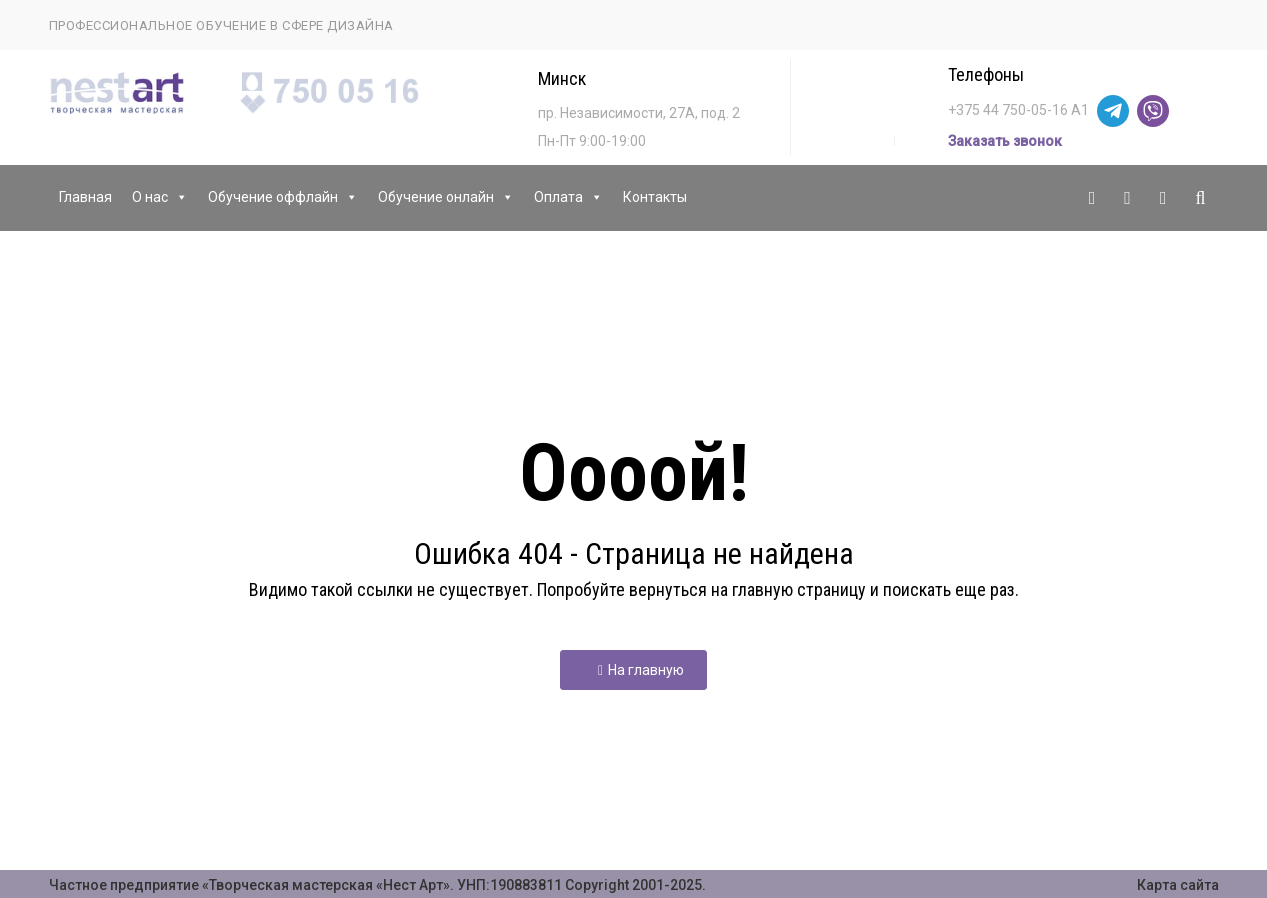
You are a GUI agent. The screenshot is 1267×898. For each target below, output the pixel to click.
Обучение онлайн (446, 197)
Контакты (655, 197)
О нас (160, 197)
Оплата (568, 197)
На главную (641, 670)
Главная (85, 197)
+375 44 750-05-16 (1008, 110)
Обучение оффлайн (283, 197)
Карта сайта (1178, 885)
